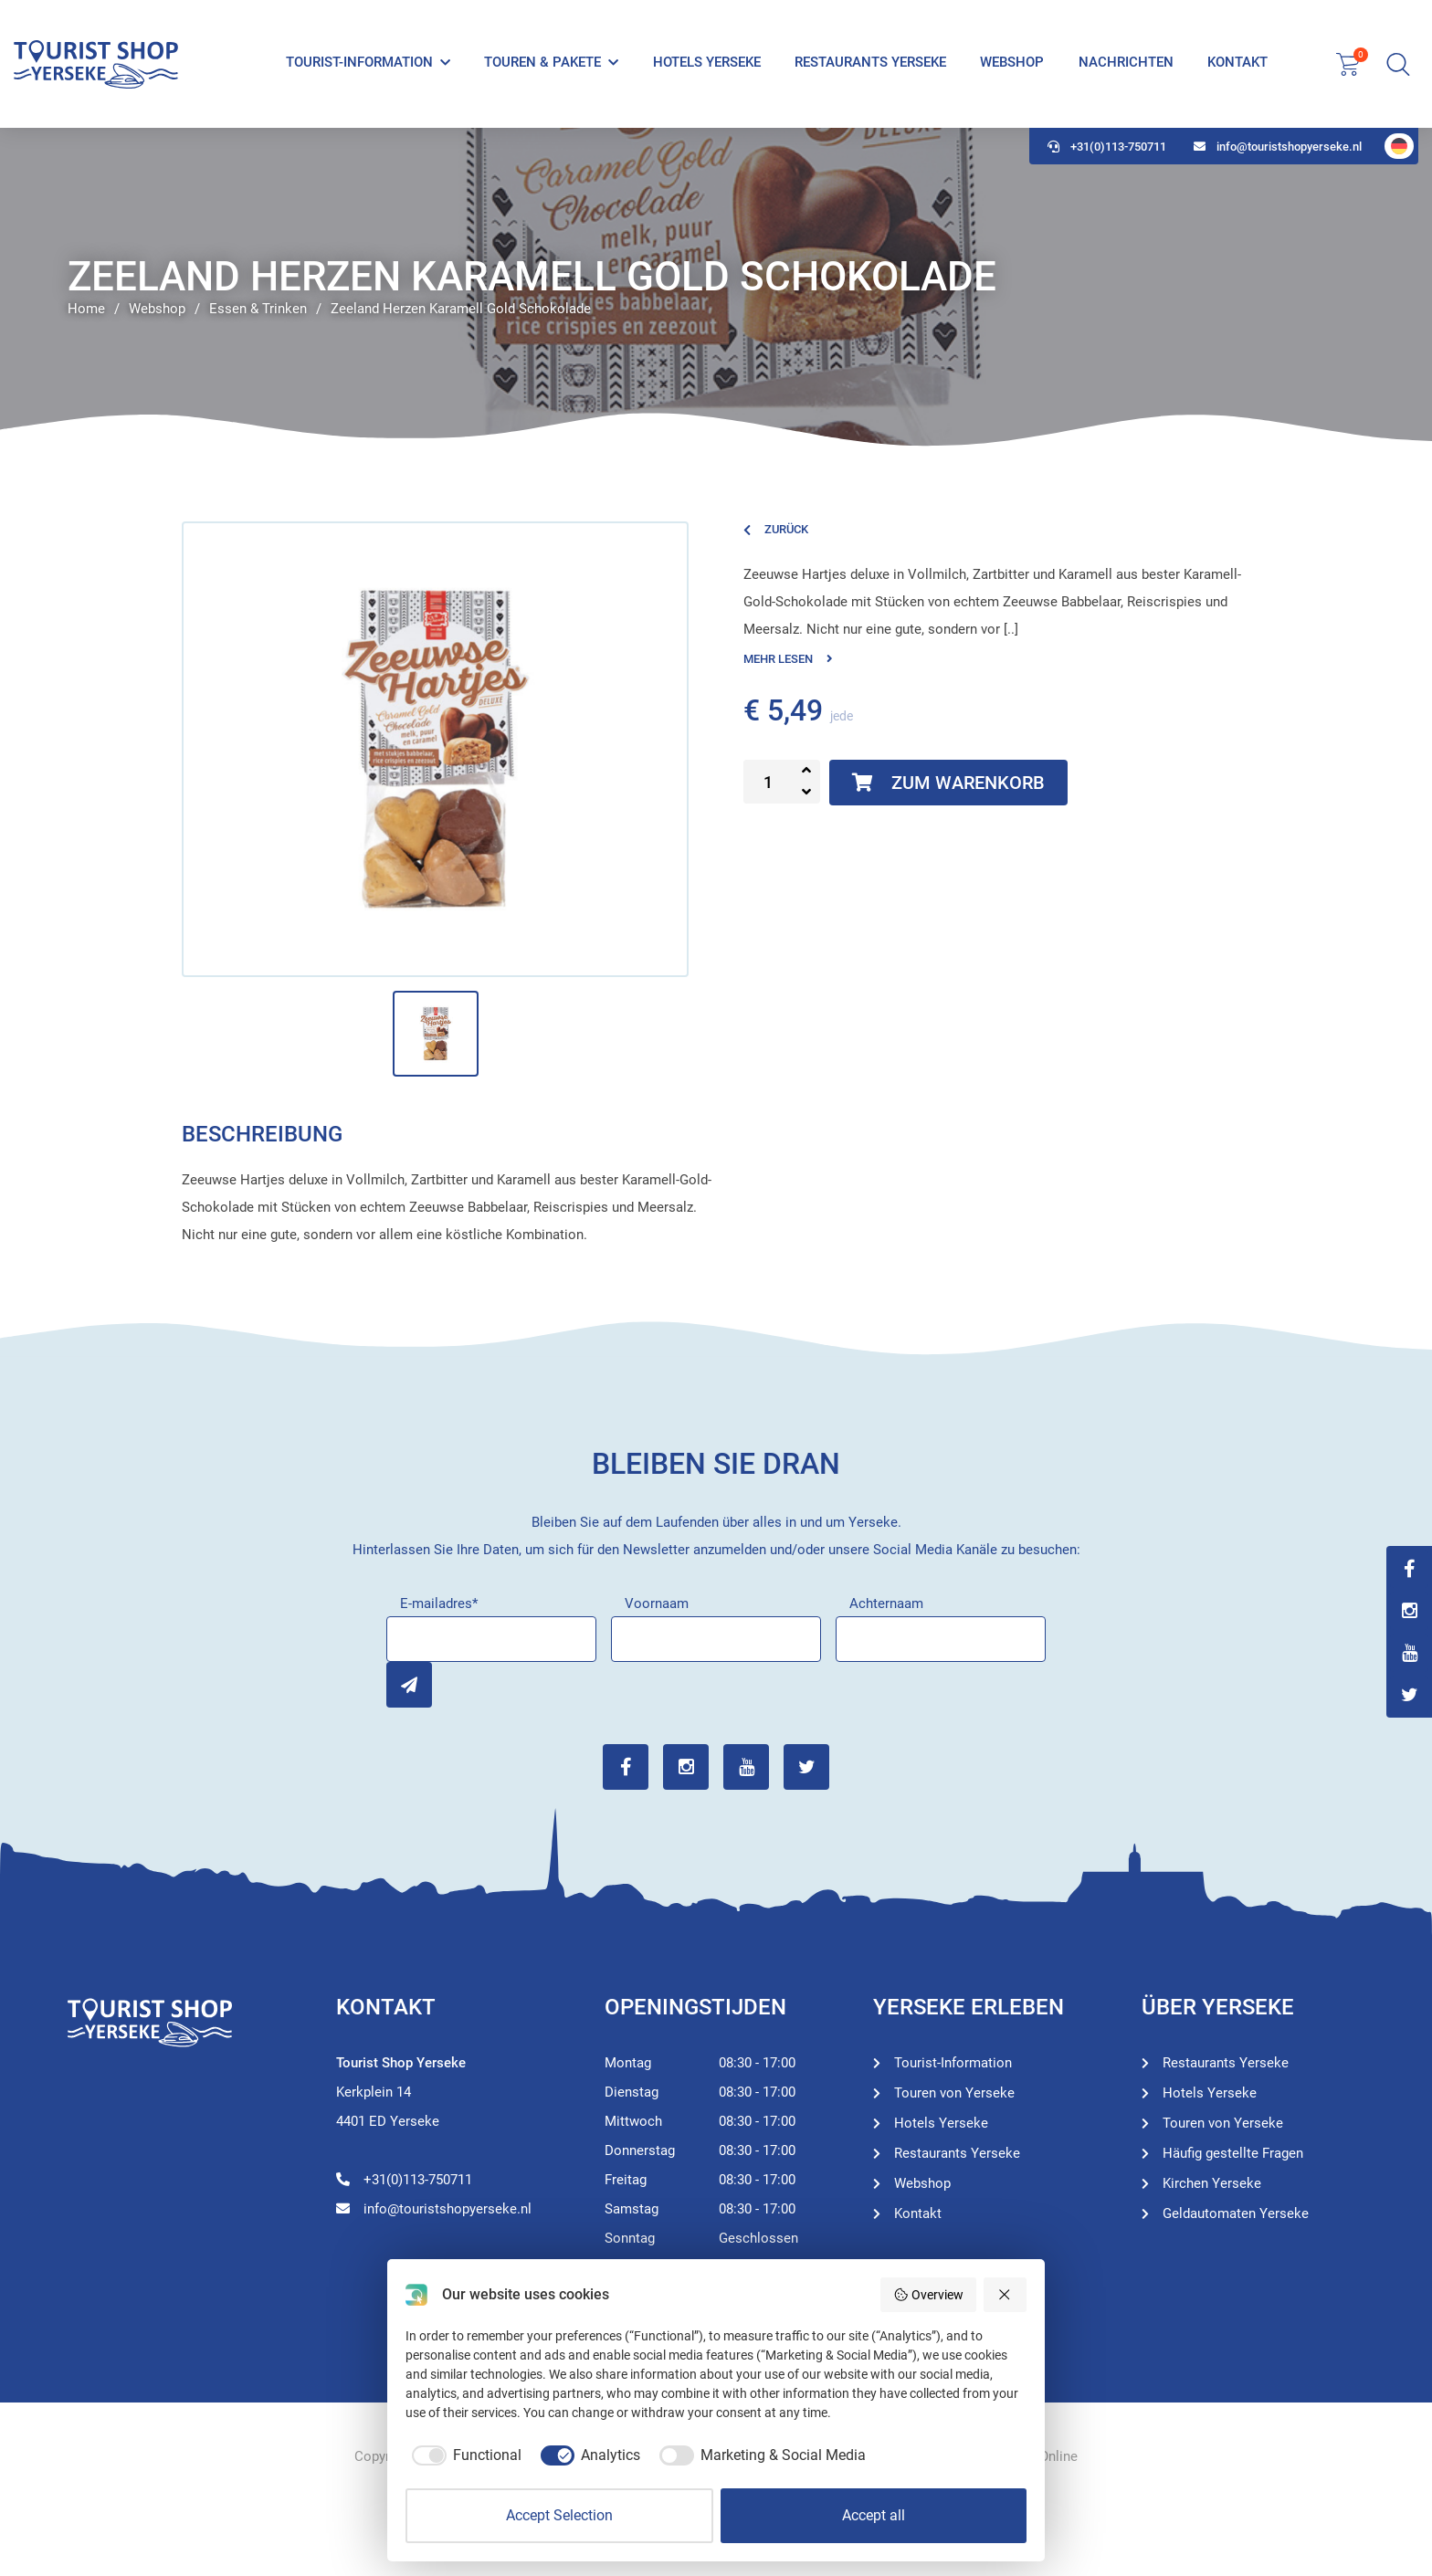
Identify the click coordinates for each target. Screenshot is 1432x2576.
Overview (928, 2295)
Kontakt (1237, 62)
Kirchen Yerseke (1212, 2183)
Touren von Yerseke (954, 2093)
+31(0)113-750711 (1107, 146)
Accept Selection (559, 2515)
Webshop (1012, 62)
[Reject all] (1005, 2294)
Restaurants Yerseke (870, 62)
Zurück (775, 529)
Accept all (873, 2515)
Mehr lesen (788, 659)
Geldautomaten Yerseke (1236, 2213)
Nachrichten (1126, 62)
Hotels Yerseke (707, 62)
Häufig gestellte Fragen (1233, 2153)
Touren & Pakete (542, 62)
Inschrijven (409, 1685)
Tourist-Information (359, 62)
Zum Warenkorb (948, 783)
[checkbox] (463, 2455)
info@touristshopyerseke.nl (1278, 146)
